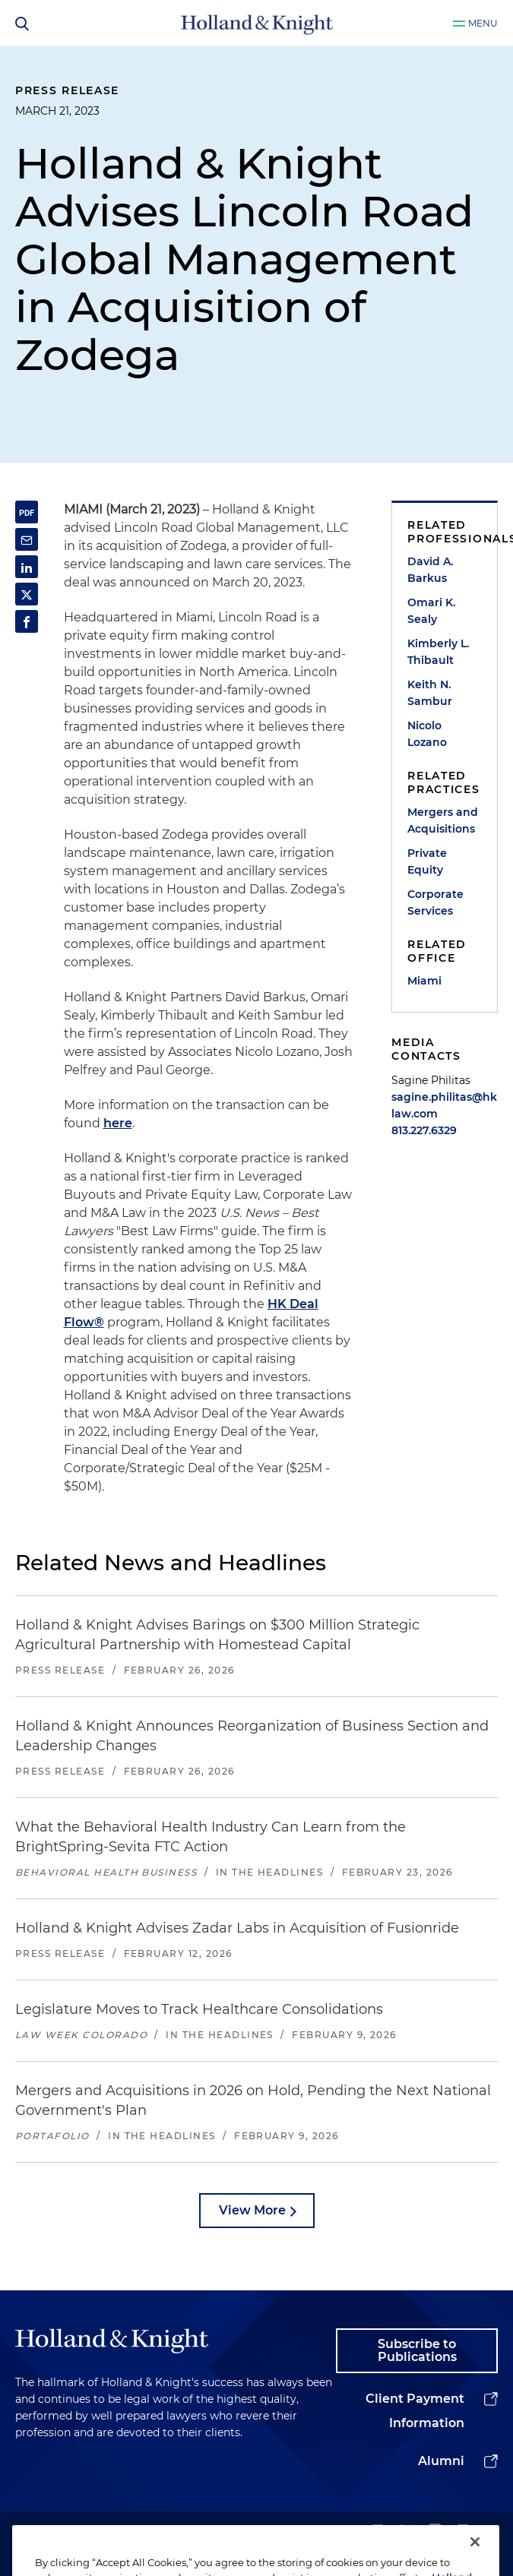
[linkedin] (378, 2531)
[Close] (475, 2556)
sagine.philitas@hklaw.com (444, 1105)
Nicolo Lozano (427, 734)
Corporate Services (435, 902)
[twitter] (406, 2531)
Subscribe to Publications (417, 2351)
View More (252, 2210)
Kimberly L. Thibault (438, 652)
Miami (424, 981)
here (117, 1123)
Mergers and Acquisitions (442, 820)
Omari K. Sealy (431, 611)
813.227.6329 (424, 1130)
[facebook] (463, 2531)
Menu (483, 23)
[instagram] (435, 2531)
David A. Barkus (430, 570)
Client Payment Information (415, 2410)
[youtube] (491, 2531)
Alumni (441, 2461)
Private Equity (427, 861)
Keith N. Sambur (429, 693)
